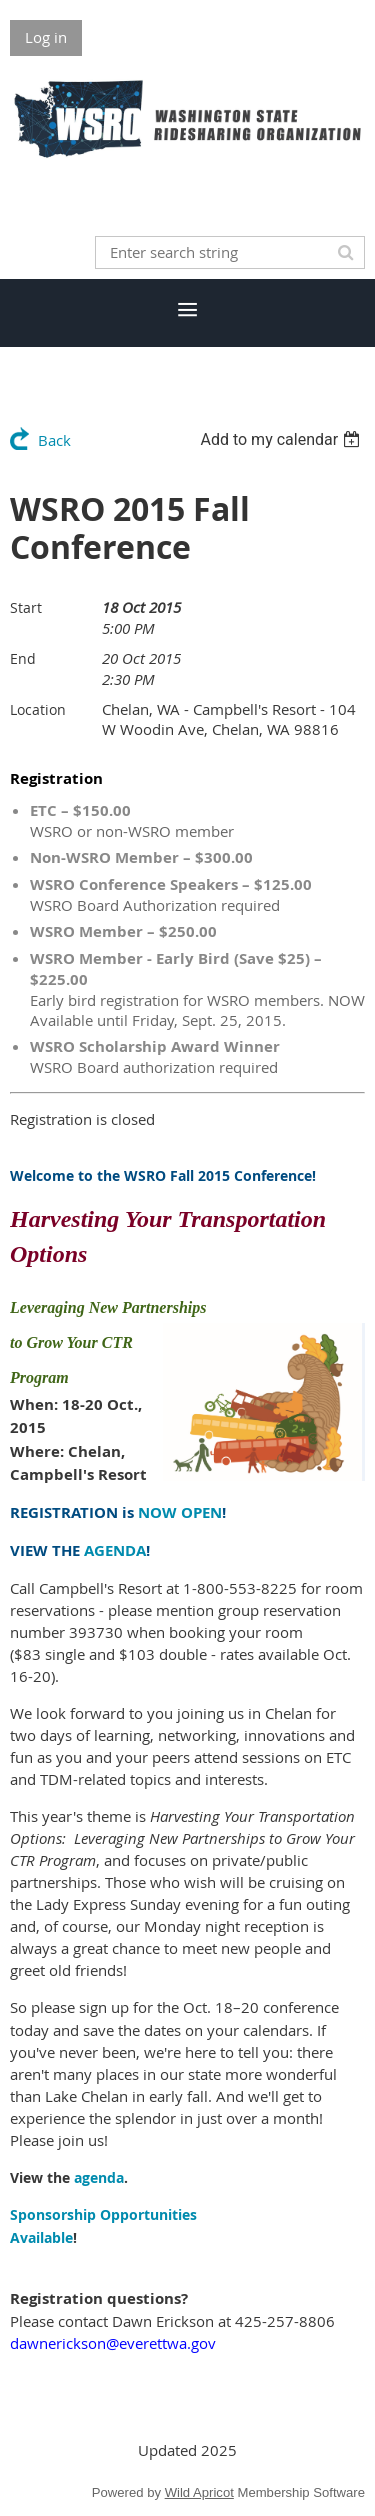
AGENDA (115, 1550)
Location (38, 709)
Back (54, 440)
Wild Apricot (199, 2492)
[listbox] (282, 439)
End (23, 658)
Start (26, 607)
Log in (46, 37)
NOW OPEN (180, 1512)
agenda (99, 2177)
